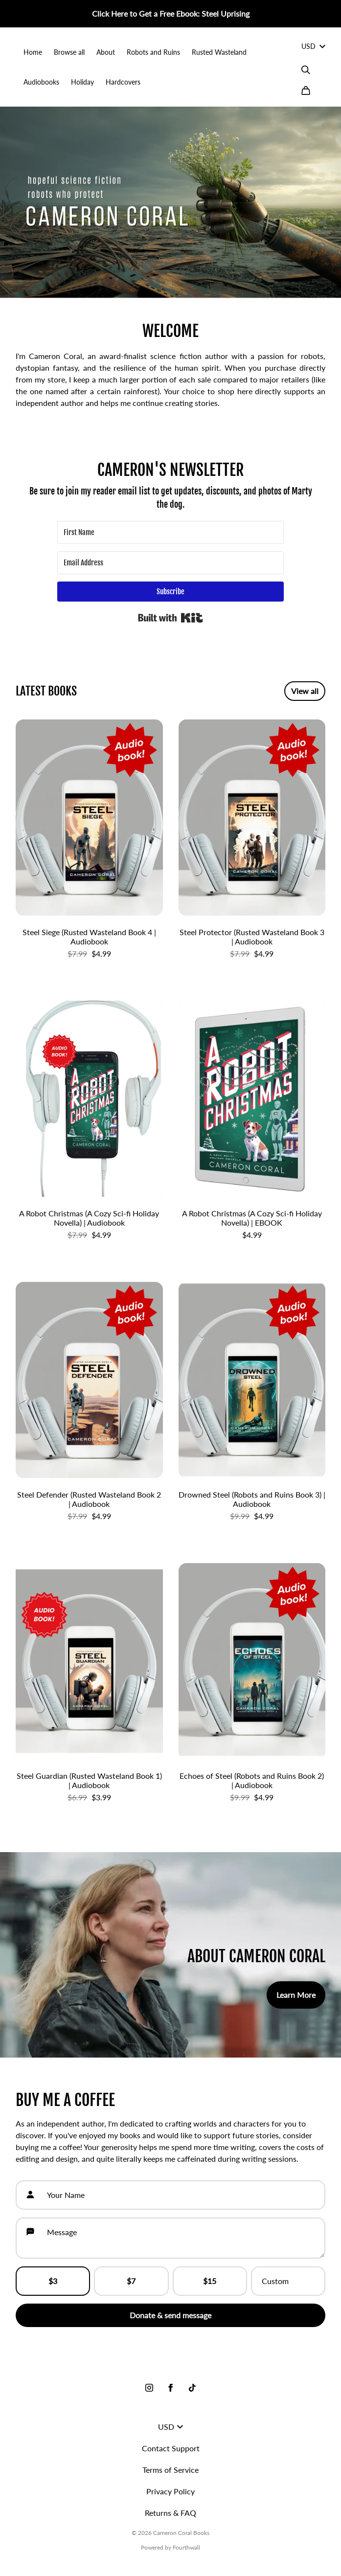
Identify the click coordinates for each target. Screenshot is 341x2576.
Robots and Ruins (153, 52)
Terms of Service (170, 2469)
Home (32, 52)
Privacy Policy (170, 2491)
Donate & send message (170, 2315)
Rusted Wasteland (219, 52)
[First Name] (170, 532)
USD (313, 46)
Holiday (82, 82)
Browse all (69, 52)
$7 (131, 2280)
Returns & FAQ (170, 2512)
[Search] (305, 70)
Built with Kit (170, 618)
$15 (209, 2280)
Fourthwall (186, 2547)
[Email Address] (170, 562)
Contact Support (171, 2448)
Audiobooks (41, 82)
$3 (52, 2280)
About (105, 52)
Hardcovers (123, 82)
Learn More (296, 1994)
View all (304, 690)
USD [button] (170, 2426)
